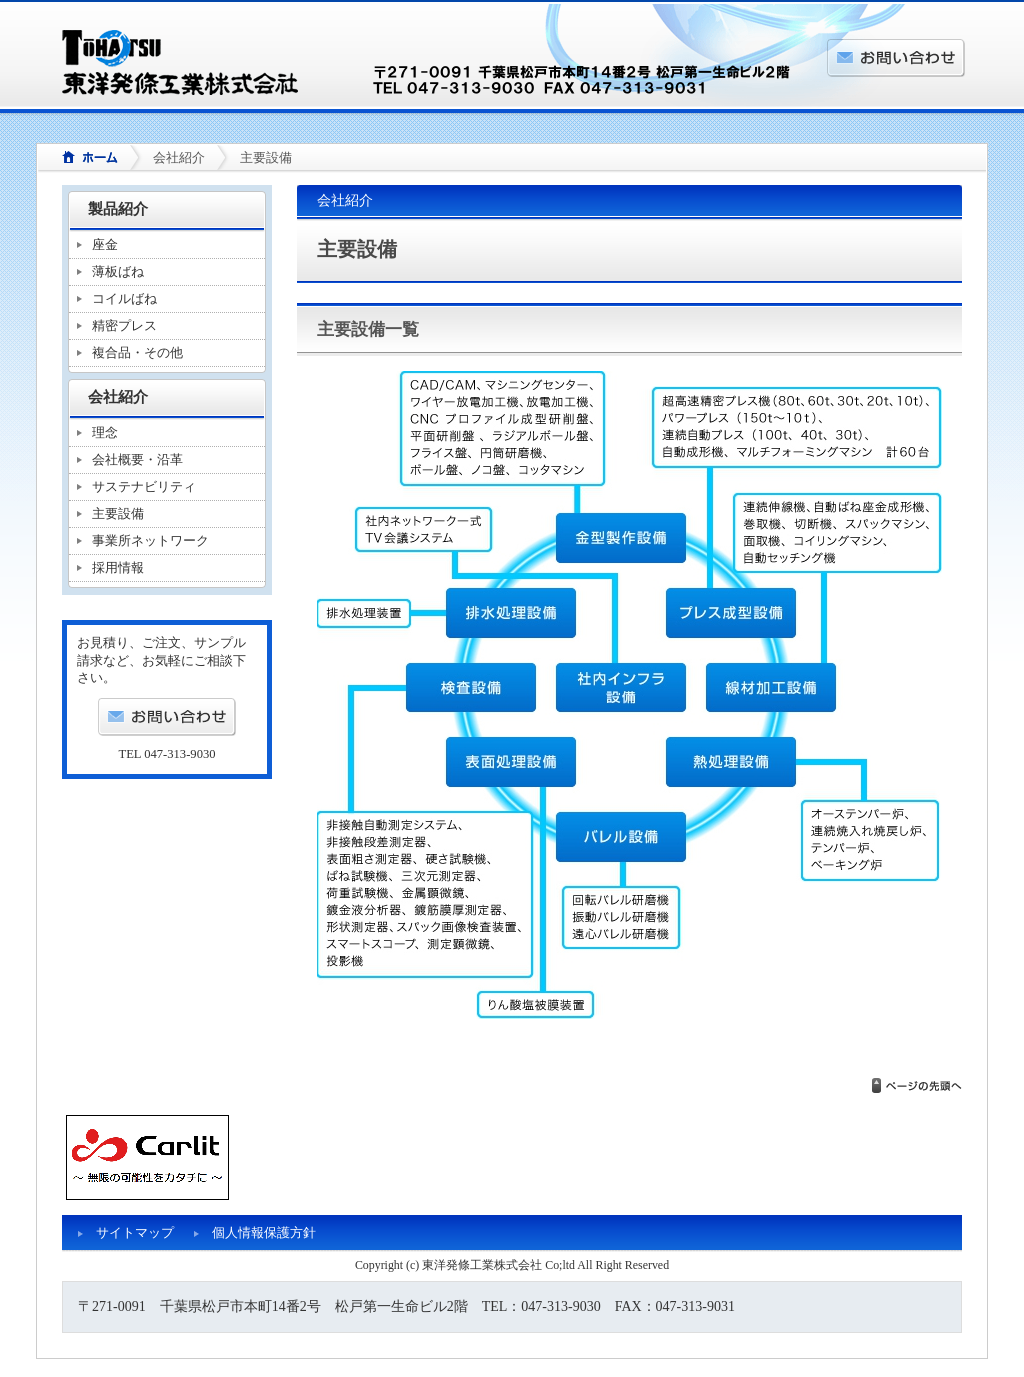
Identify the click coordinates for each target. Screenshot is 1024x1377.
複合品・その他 (137, 352)
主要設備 (118, 513)
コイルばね (124, 298)
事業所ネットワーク (150, 540)
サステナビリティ (144, 486)
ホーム (83, 158)
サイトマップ (135, 1233)
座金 (105, 244)
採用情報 (118, 567)
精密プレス (124, 325)
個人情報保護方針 (264, 1233)
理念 (105, 432)
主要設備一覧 (368, 329)
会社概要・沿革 (137, 459)
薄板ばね (118, 271)
